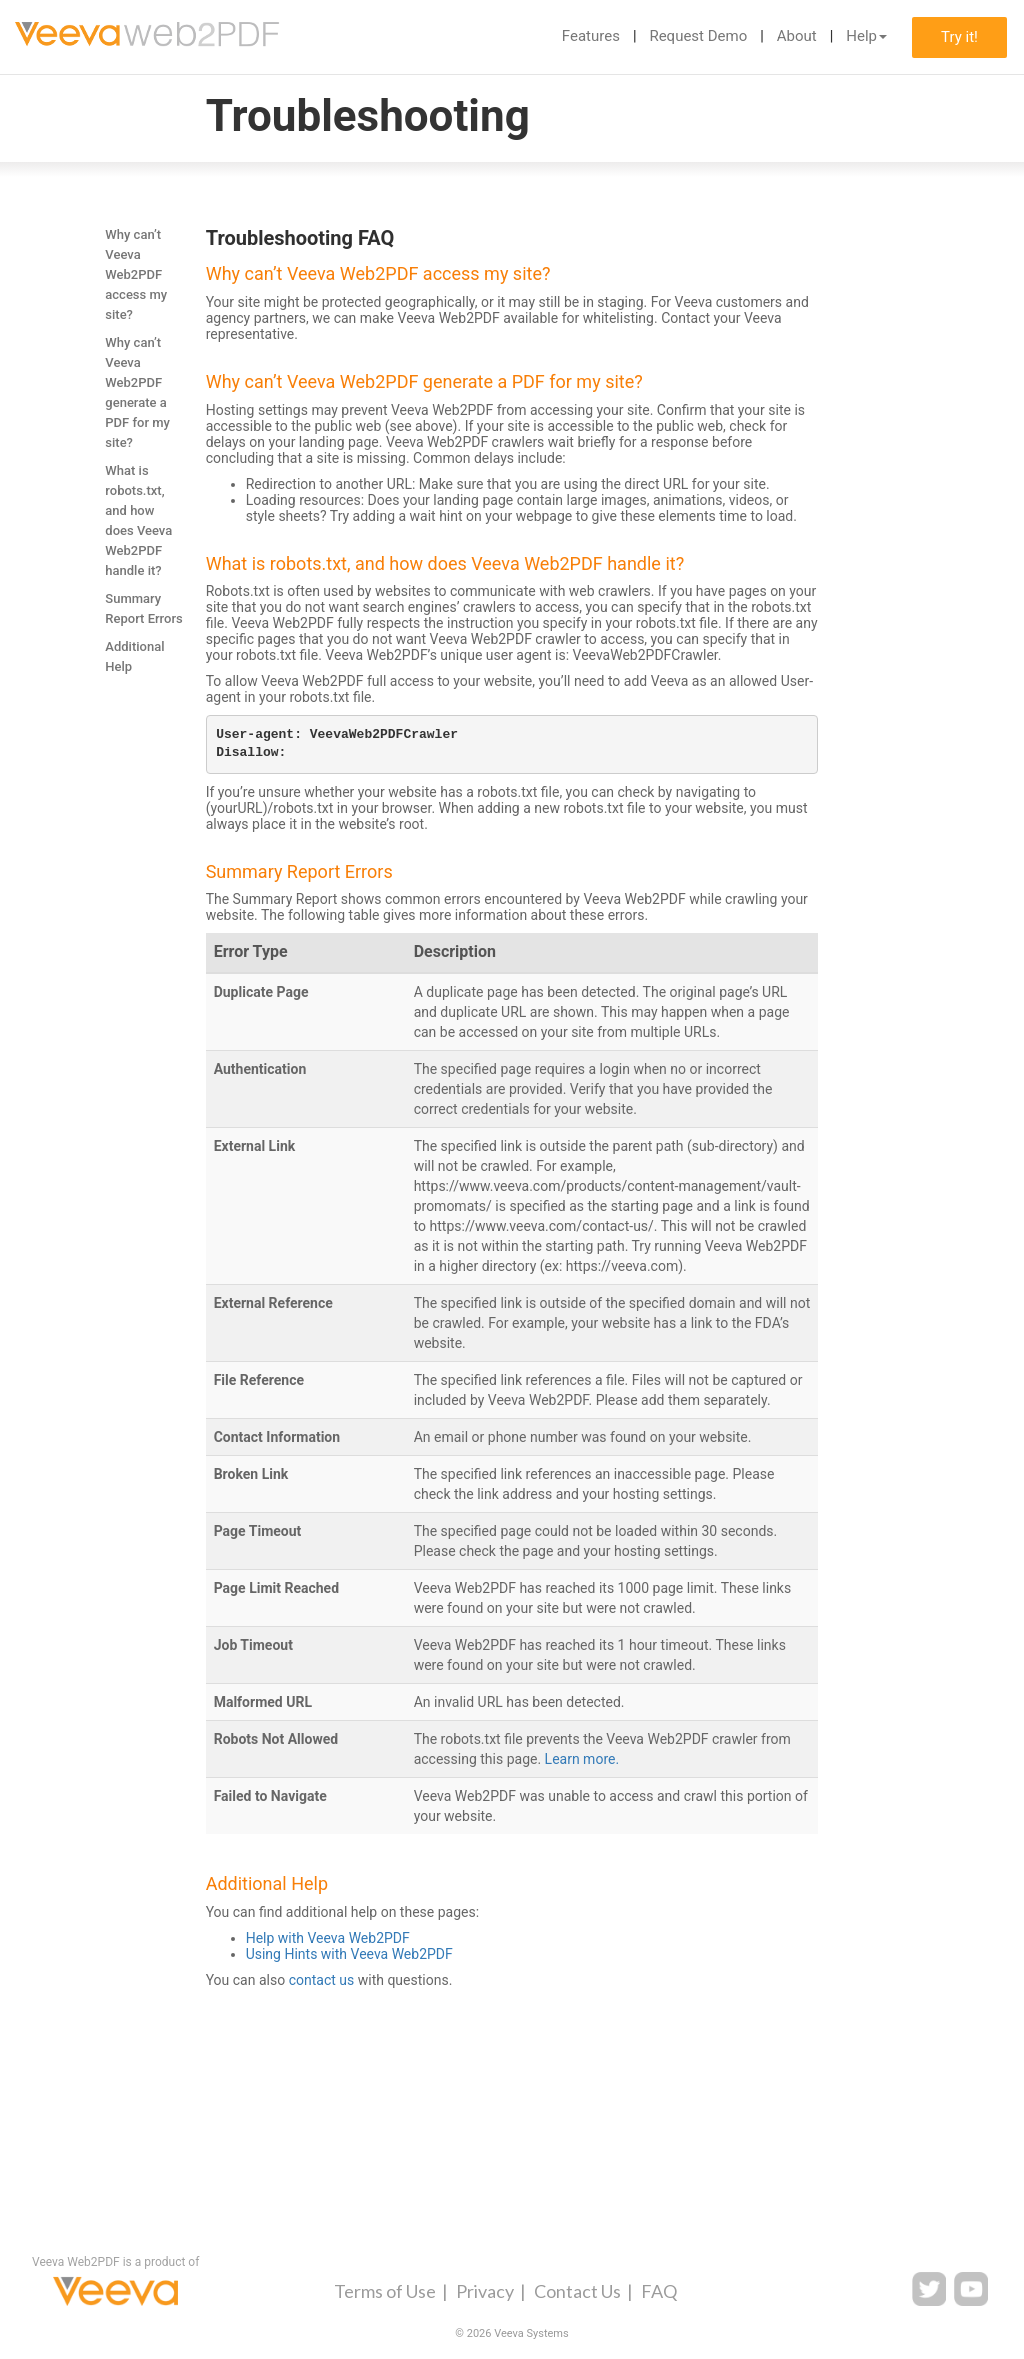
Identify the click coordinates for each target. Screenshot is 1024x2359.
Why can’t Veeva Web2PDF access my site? (136, 274)
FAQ (659, 2291)
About (797, 36)
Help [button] (866, 36)
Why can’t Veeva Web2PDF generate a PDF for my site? (137, 392)
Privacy (485, 2291)
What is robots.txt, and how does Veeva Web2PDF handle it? (138, 520)
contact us (322, 1980)
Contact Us (577, 2291)
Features (591, 36)
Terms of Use (385, 2291)
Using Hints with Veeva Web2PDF (349, 1954)
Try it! (959, 37)
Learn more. (582, 1759)
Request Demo (698, 36)
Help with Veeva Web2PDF (328, 1938)
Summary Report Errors (143, 608)
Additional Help (134, 656)
